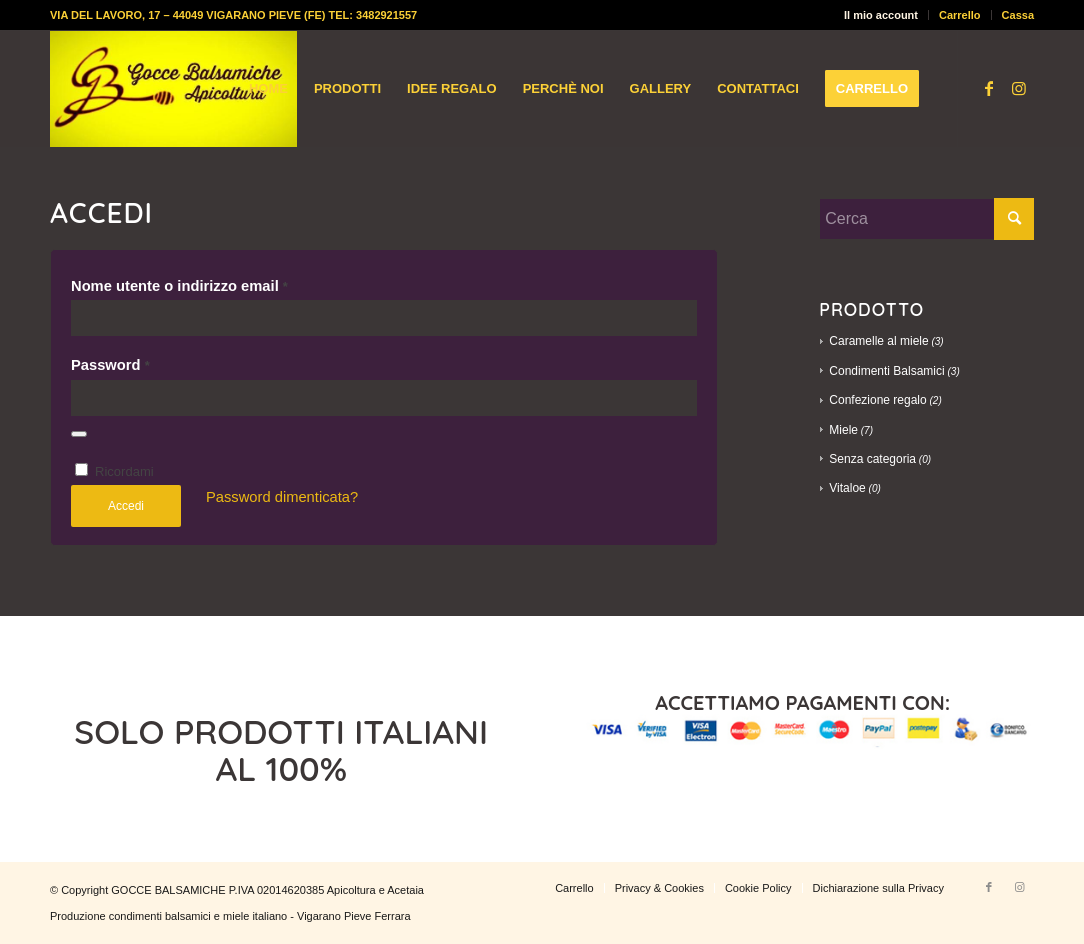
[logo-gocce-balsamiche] (173, 89)
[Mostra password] (79, 434)
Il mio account (881, 15)
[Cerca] (926, 219)
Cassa (1018, 15)
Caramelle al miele (878, 341)
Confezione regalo (877, 400)
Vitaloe (847, 488)
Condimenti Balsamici (886, 371)
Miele (843, 430)
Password (110, 365)
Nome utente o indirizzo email (179, 286)
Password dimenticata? (282, 497)
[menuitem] (881, 15)
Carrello (960, 15)
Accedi (126, 506)
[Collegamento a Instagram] (1019, 88)
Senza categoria (872, 459)
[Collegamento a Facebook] (989, 88)
